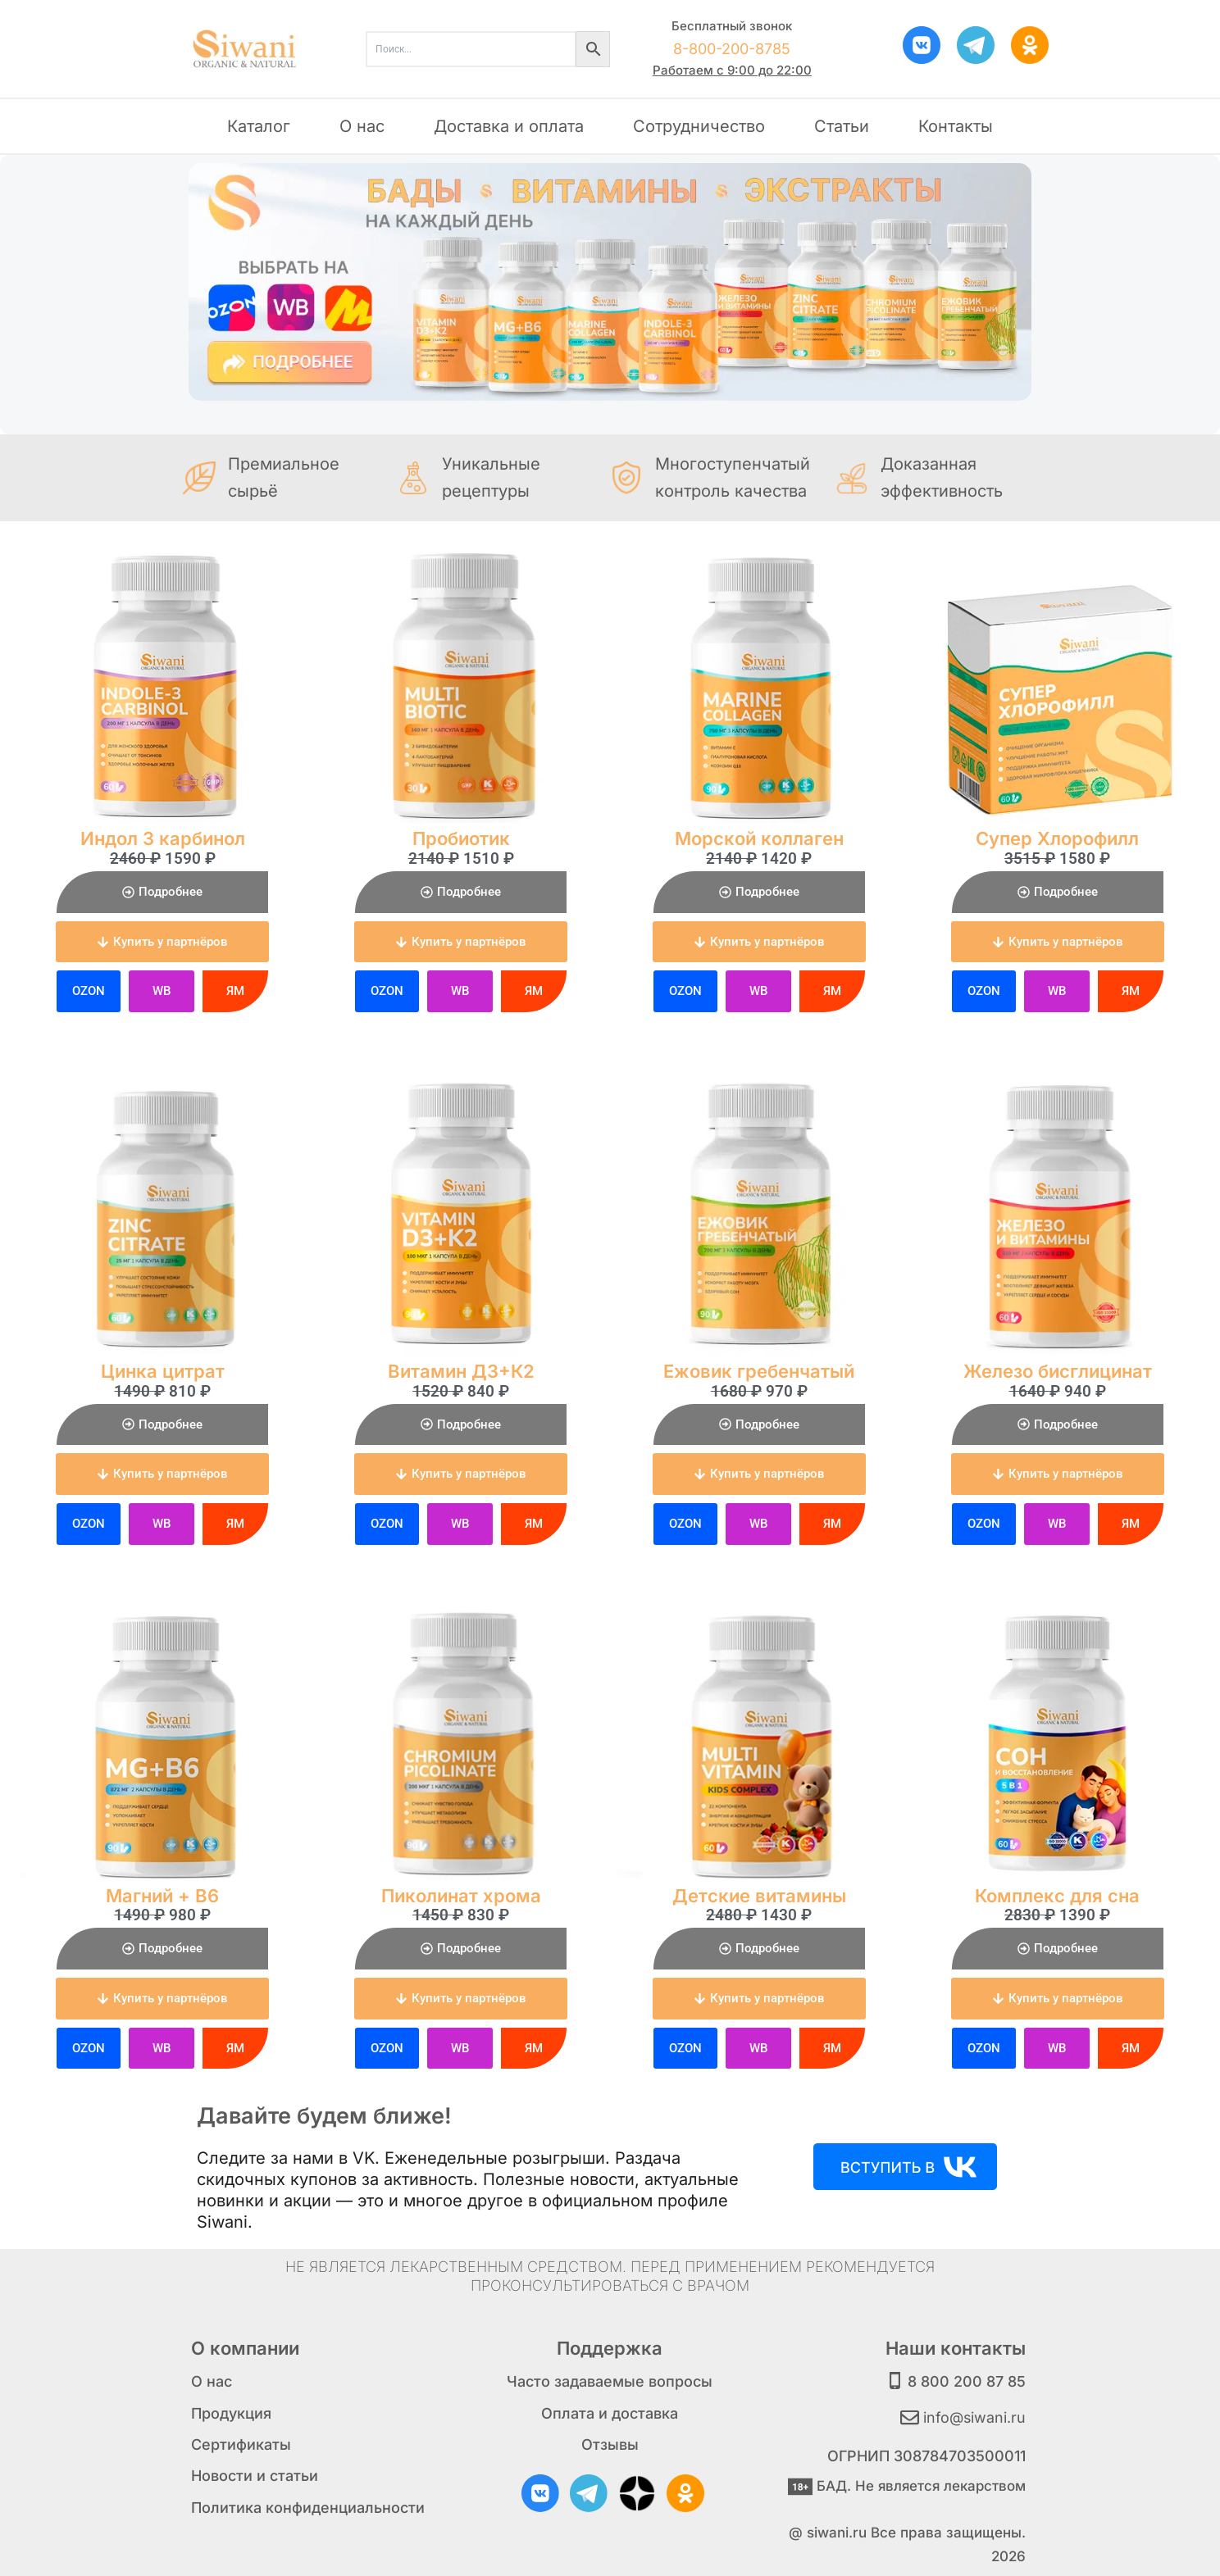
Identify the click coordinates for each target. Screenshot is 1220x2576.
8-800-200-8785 (731, 48)
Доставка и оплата (509, 126)
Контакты (955, 126)
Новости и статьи (254, 2475)
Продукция (231, 2412)
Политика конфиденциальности (308, 2506)
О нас (362, 126)
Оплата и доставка (609, 2412)
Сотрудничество (699, 126)
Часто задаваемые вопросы (609, 2381)
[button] (162, 942)
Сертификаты (241, 2444)
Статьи (841, 126)
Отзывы (610, 2444)
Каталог (258, 126)
